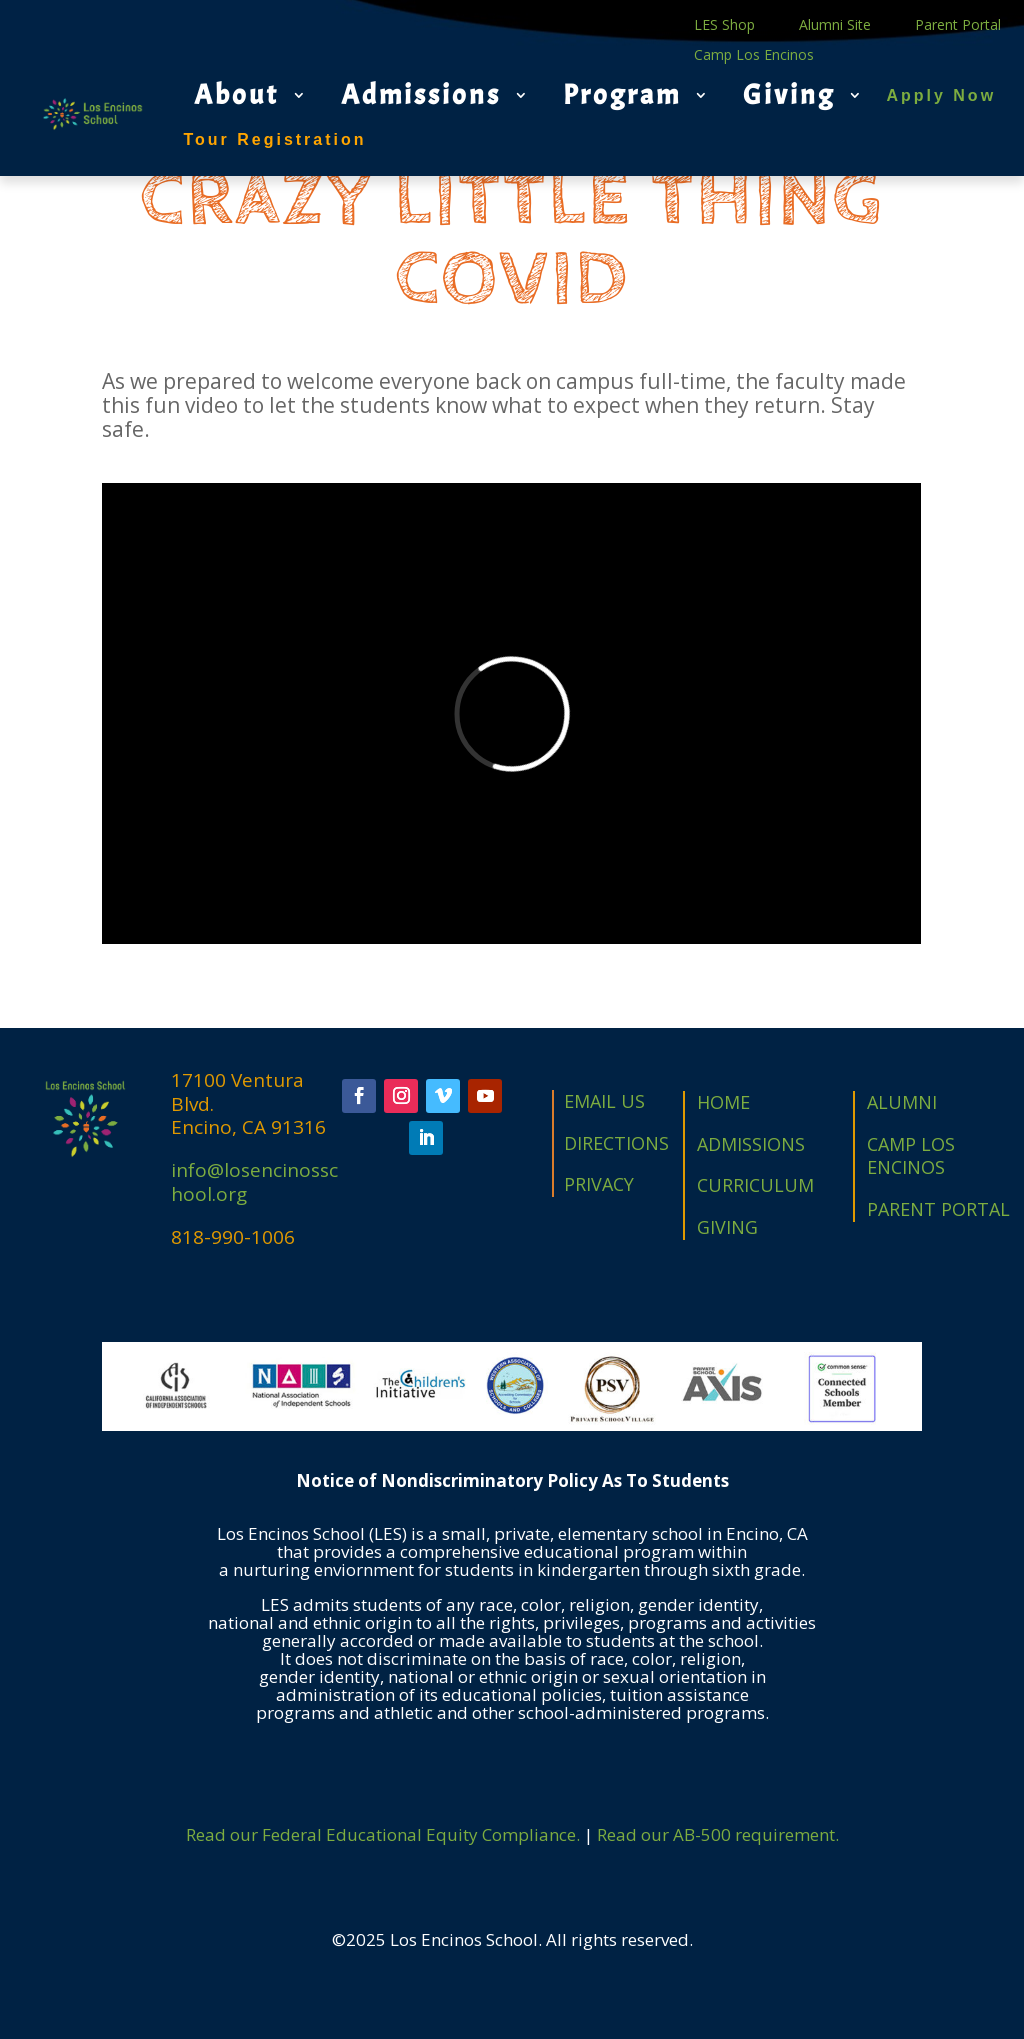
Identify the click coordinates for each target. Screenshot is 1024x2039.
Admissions (421, 95)
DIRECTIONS (616, 1143)
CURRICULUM (755, 1185)
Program (622, 95)
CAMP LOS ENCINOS (911, 1156)
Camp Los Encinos (754, 56)
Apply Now (941, 95)
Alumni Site (835, 26)
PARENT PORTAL (938, 1209)
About (236, 95)
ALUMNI (902, 1102)
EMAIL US (604, 1101)
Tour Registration (274, 139)
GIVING (727, 1227)
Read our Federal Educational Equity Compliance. (383, 1834)
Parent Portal (958, 26)
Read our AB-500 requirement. (718, 1834)
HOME (723, 1102)
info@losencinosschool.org (254, 1182)
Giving (789, 95)
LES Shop (724, 26)
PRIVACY (599, 1184)
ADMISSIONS (751, 1144)
